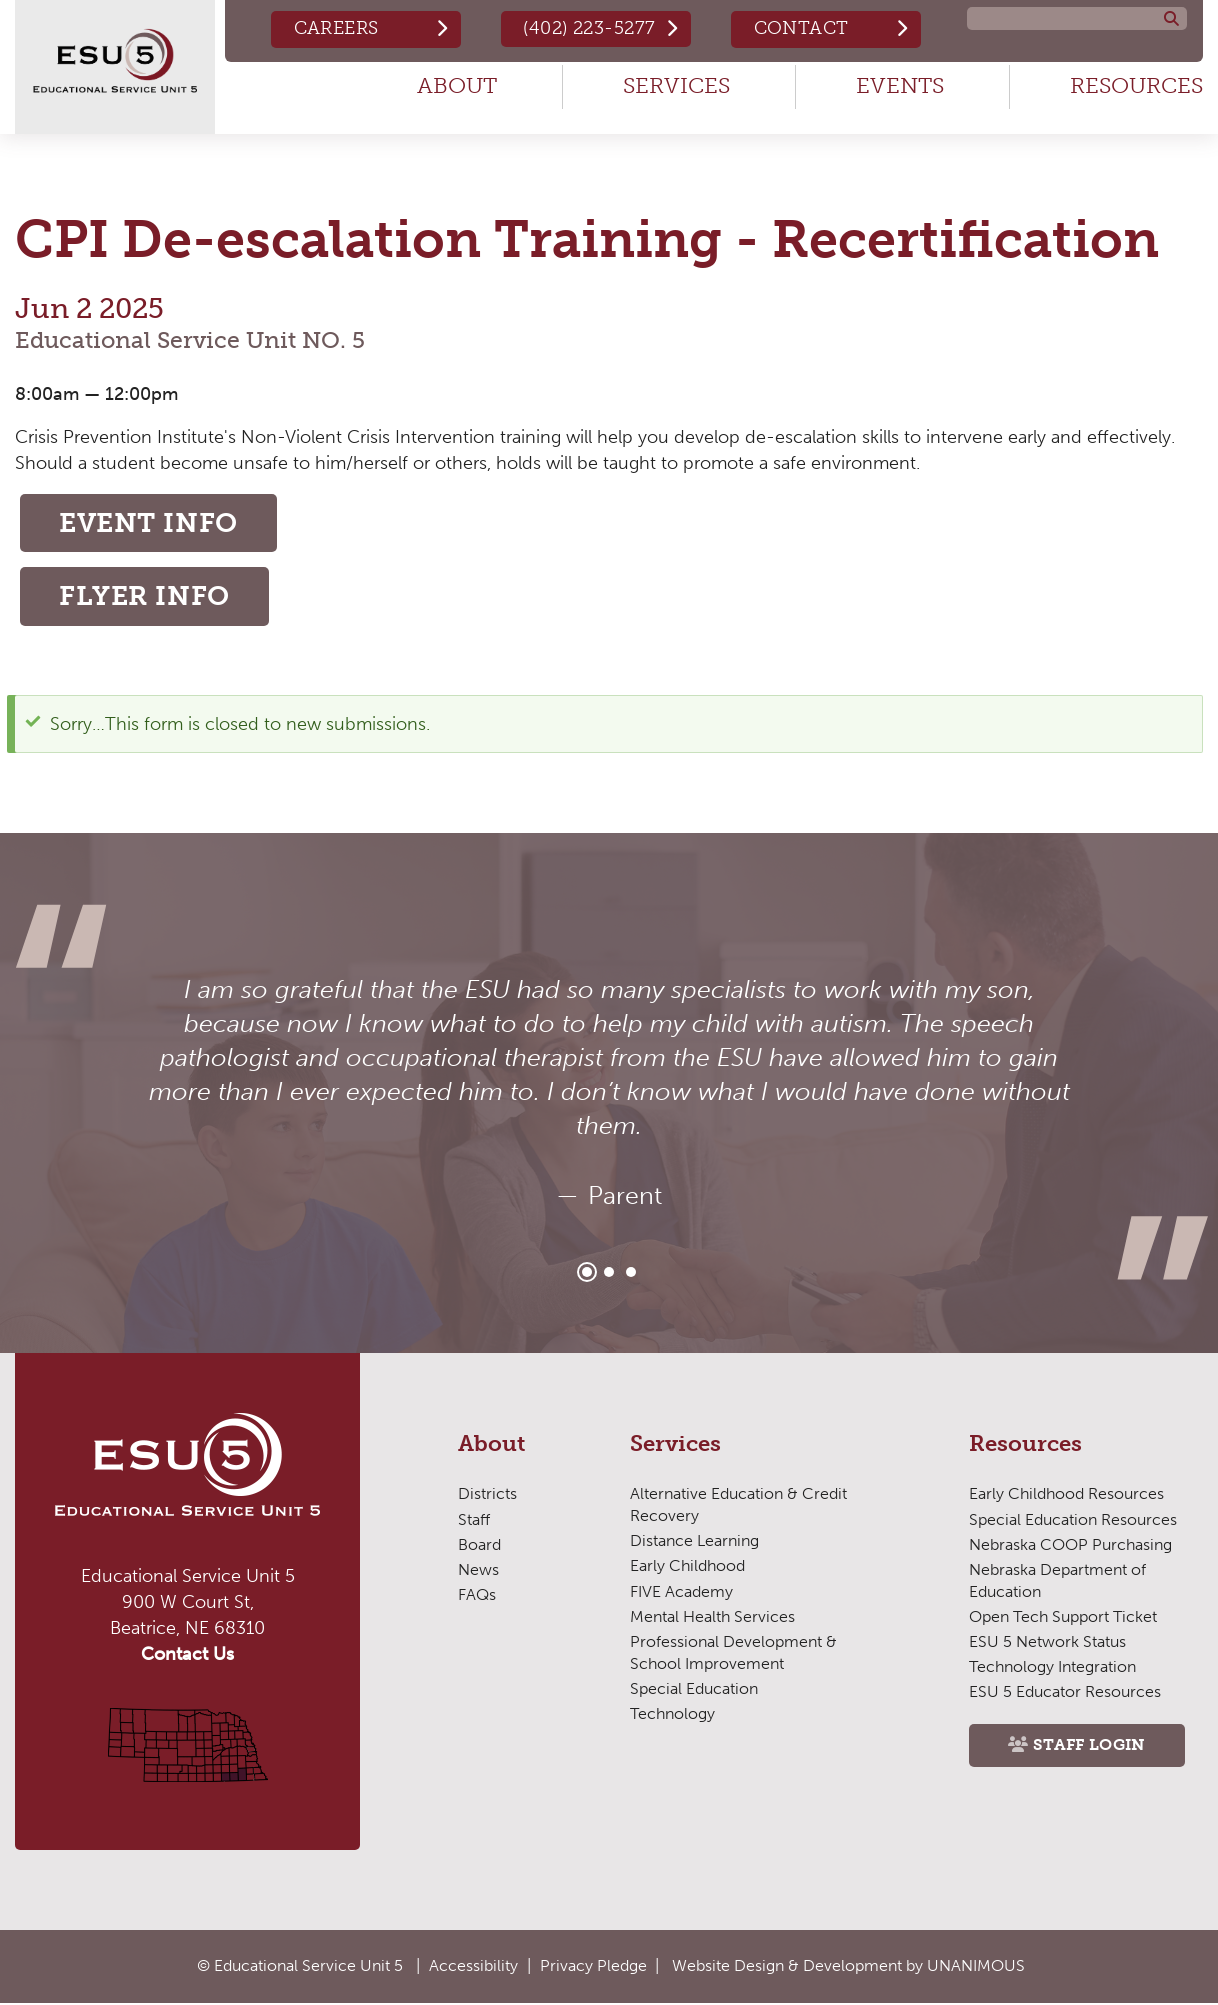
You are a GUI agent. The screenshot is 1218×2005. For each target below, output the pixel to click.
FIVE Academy (681, 1593)
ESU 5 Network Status (1047, 1644)
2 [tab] (609, 1275)
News (478, 1572)
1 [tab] (587, 1275)
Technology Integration (1052, 1669)
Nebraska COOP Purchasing (1070, 1547)
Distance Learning (694, 1543)
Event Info (153, 523)
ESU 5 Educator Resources (1065, 1694)
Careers (333, 28)
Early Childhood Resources (1066, 1496)
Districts (487, 1496)
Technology (672, 1716)
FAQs (477, 1597)
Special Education (694, 1691)
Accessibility (473, 1966)
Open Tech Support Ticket (1062, 1619)
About (457, 85)
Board (479, 1547)
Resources (1136, 85)
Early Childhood (687, 1568)
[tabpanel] (609, 1096)
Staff (474, 1521)
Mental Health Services (712, 1619)
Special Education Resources (1073, 1521)
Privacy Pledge (593, 1966)
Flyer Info (147, 598)
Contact (800, 28)
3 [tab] (631, 1275)
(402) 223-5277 (588, 28)
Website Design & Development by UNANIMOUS (848, 1966)
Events (900, 85)
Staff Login (1090, 1748)
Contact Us (187, 1657)
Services (676, 85)
